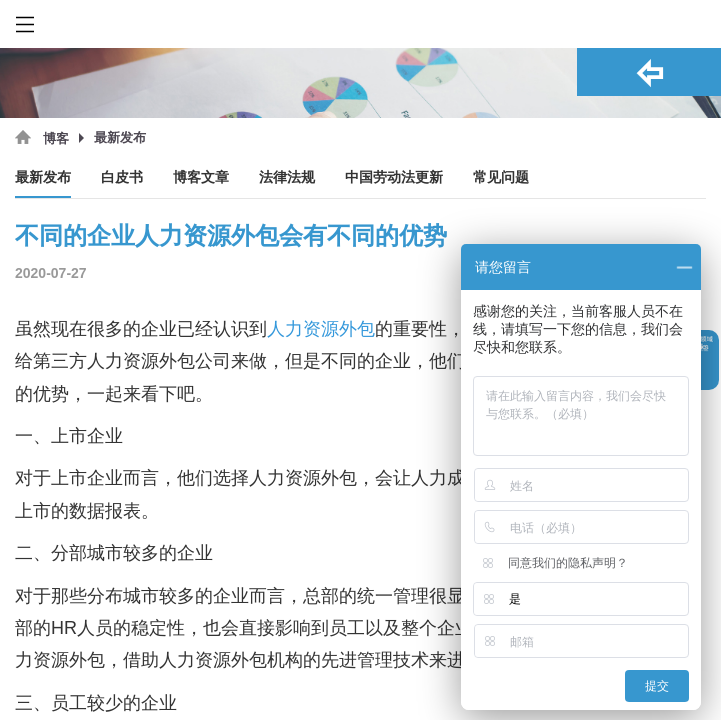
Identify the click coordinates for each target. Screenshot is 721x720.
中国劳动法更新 (394, 177)
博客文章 (201, 177)
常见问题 (501, 177)
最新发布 (43, 177)
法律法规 (287, 177)
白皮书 (122, 177)
